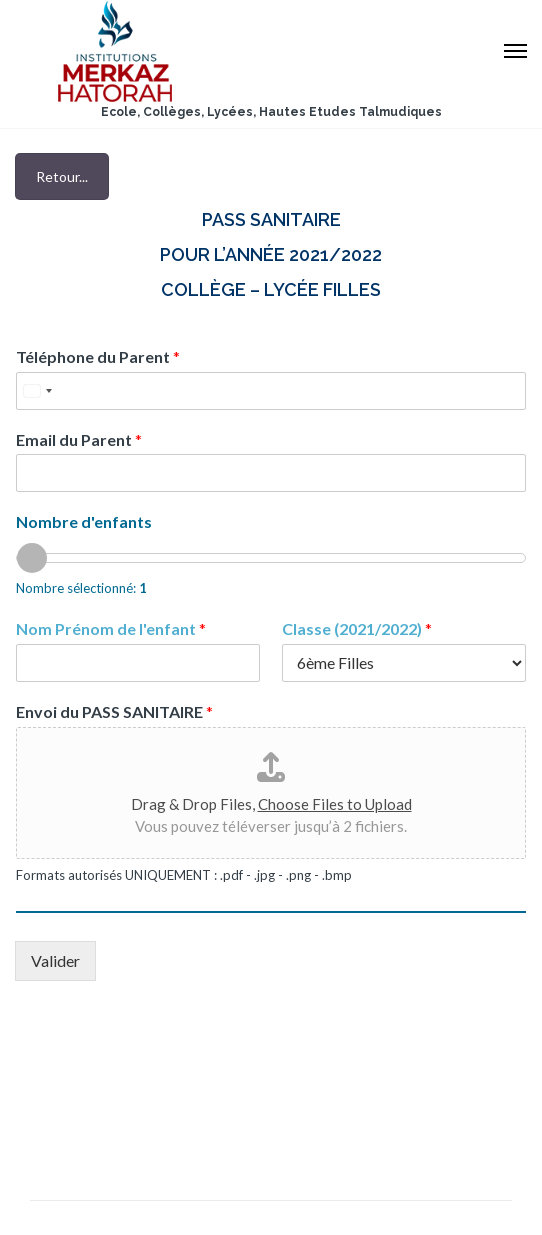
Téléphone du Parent (98, 356)
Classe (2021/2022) (357, 628)
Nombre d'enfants (84, 521)
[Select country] (37, 391)
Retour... (62, 176)
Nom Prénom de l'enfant (111, 628)
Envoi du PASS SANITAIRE (114, 711)
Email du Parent (79, 439)
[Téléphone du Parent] (271, 391)
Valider (55, 960)
